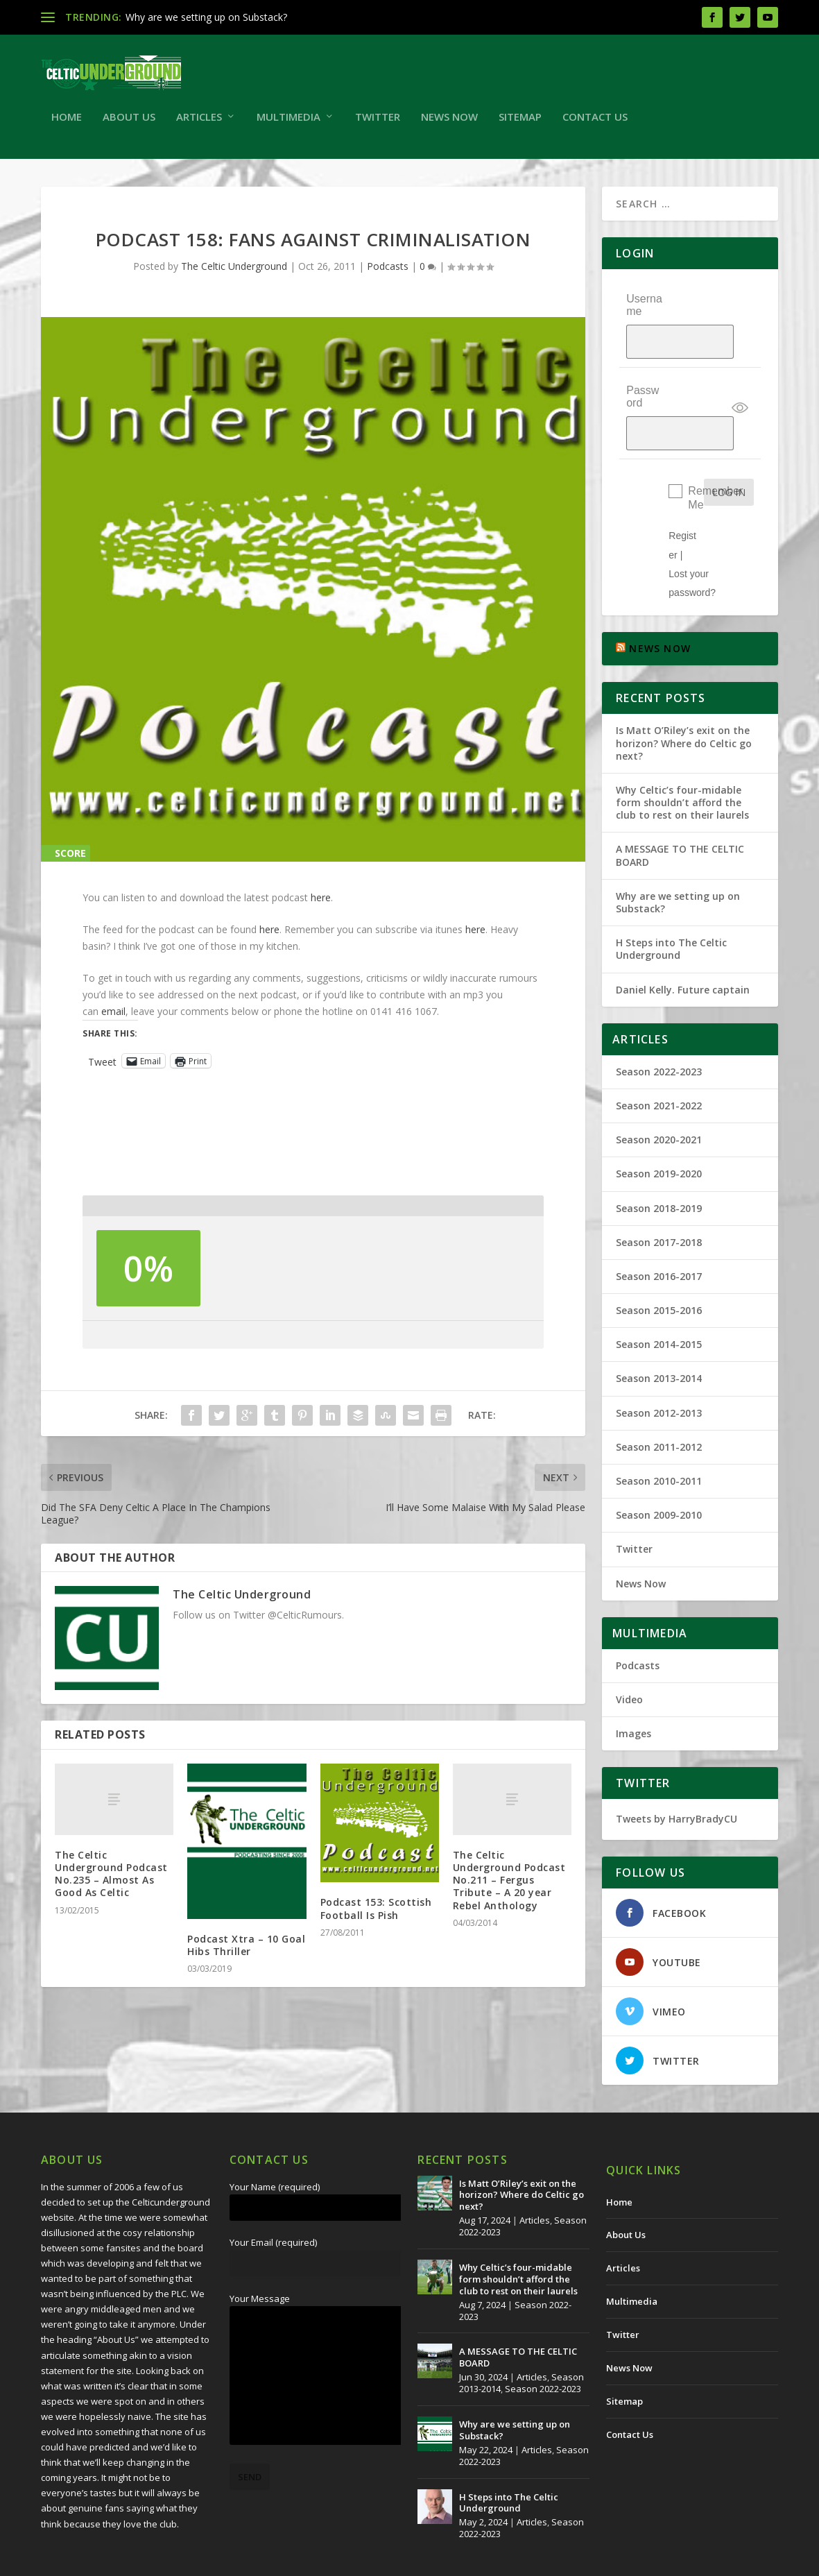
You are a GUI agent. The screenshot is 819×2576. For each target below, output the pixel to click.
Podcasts (387, 273)
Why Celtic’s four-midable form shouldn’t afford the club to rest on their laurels (682, 754)
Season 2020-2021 (659, 1091)
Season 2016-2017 (659, 1228)
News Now (449, 124)
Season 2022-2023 (659, 1023)
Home (66, 124)
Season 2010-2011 (659, 1433)
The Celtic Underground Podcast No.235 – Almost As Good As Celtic (111, 1881)
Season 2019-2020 (659, 1125)
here (321, 904)
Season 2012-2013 (659, 1365)
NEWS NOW (660, 600)
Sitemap (520, 124)
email (113, 1018)
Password (642, 376)
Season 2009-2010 (659, 1467)
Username (644, 311)
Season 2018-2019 (659, 1160)
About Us (129, 124)
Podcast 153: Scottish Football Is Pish (376, 1915)
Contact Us (595, 124)
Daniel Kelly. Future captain (683, 941)
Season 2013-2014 (659, 1331)
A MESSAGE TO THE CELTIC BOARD (680, 808)
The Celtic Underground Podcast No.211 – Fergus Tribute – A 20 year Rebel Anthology (509, 1887)
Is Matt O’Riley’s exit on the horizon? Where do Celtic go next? (684, 695)
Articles (199, 124)
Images (633, 1685)
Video (629, 1651)
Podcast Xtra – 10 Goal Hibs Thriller (246, 1952)
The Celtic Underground (234, 273)
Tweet (102, 1067)
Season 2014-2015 (659, 1296)
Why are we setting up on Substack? (206, 17)
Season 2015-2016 (659, 1262)
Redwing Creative (294, 2560)
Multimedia (288, 124)
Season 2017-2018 (659, 1194)
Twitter (377, 124)
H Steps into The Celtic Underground (671, 901)
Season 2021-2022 (659, 1057)
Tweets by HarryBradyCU (676, 1770)
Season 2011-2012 (659, 1399)
